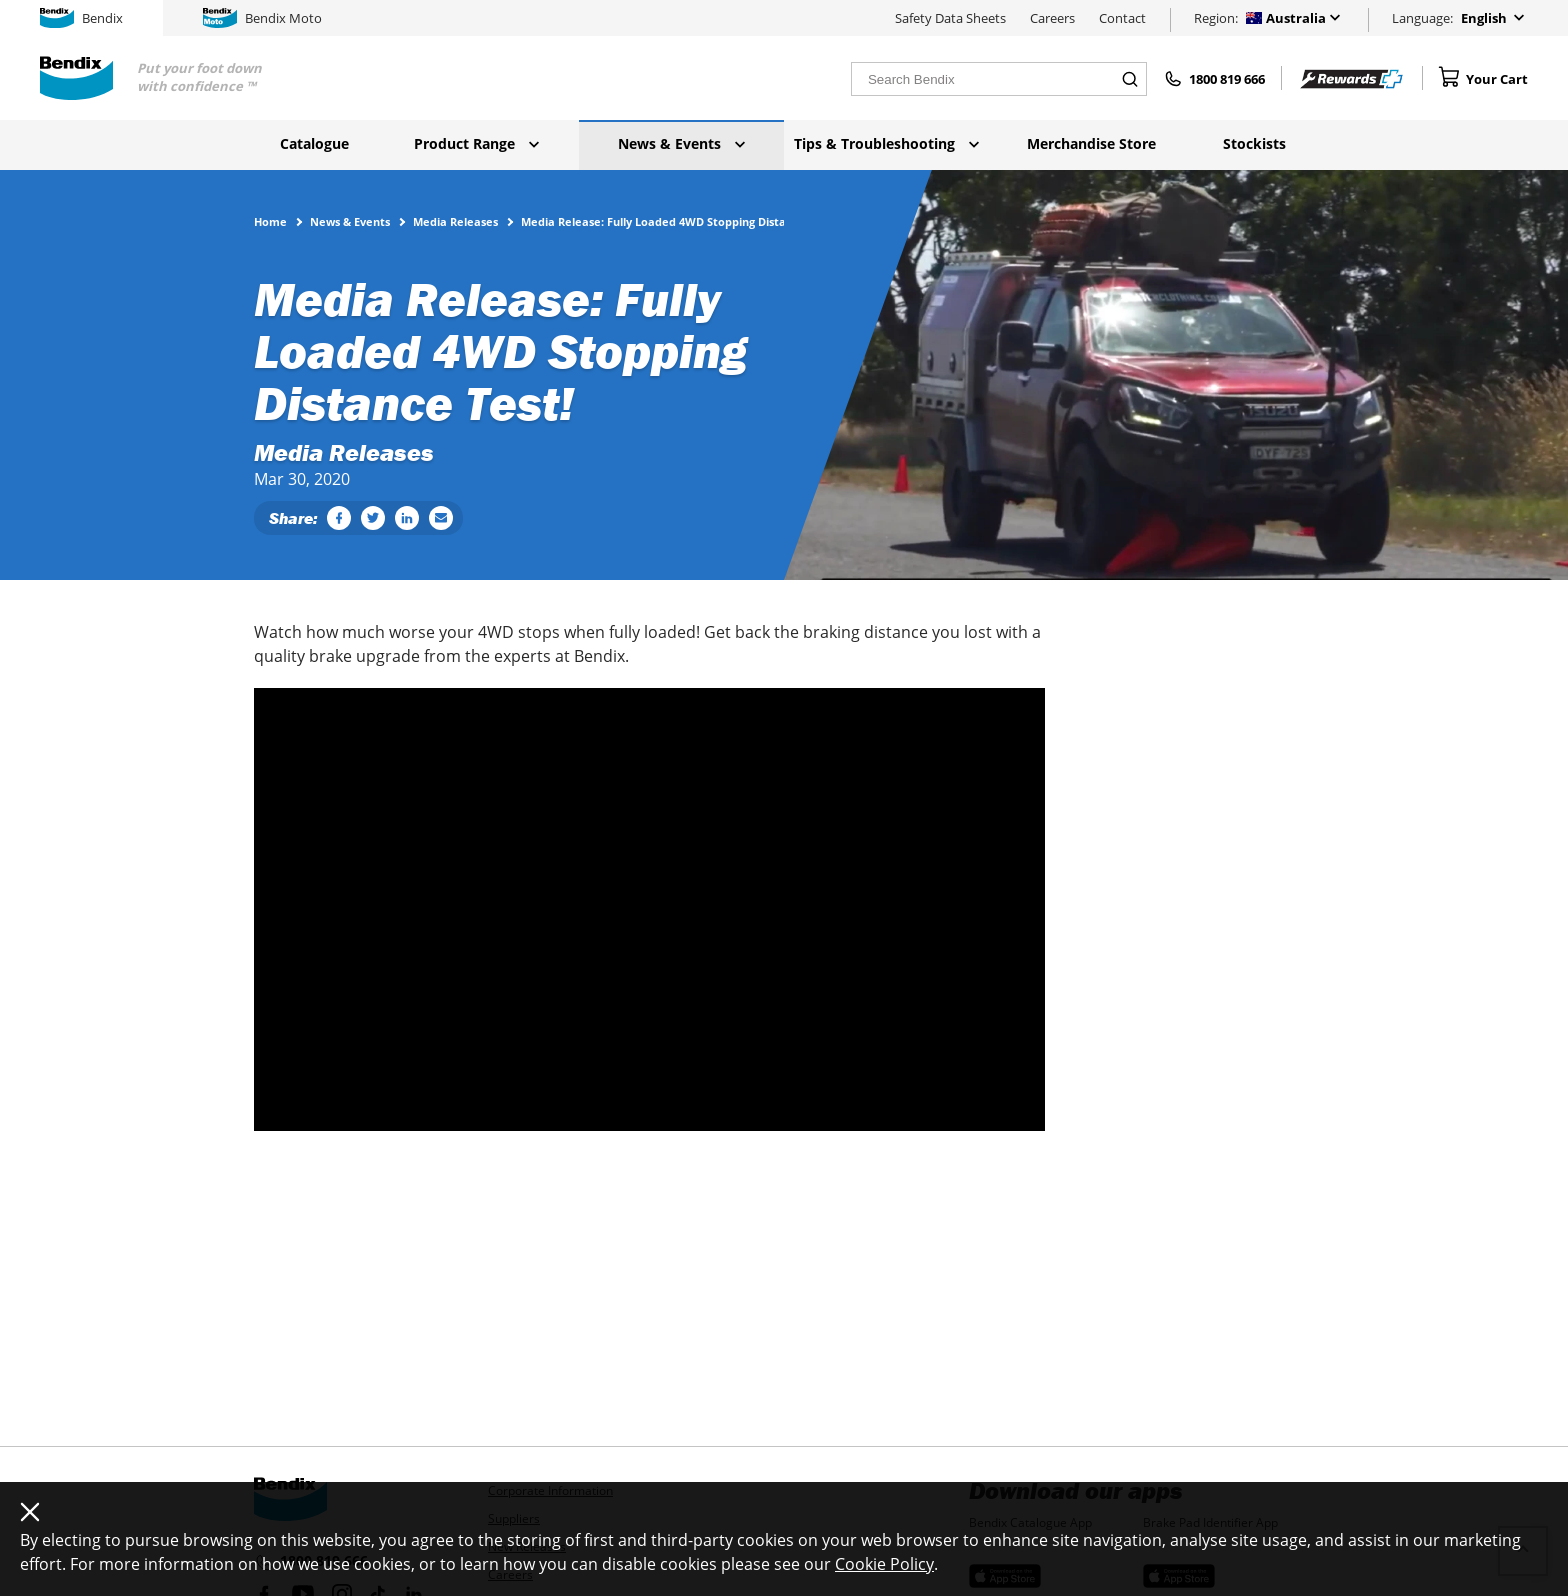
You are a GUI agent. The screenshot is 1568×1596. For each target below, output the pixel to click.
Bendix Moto (262, 18)
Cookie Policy (884, 1564)
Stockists (1254, 143)
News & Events (681, 143)
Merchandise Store (1091, 143)
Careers (1052, 18)
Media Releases (455, 221)
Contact (1122, 18)
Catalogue (314, 143)
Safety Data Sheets (950, 18)
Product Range (476, 143)
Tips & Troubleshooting (886, 143)
